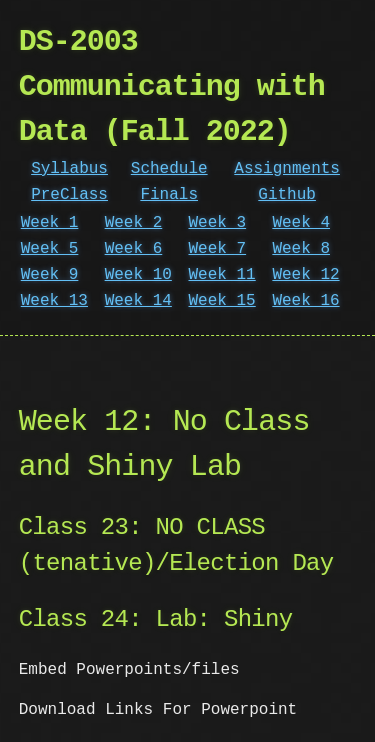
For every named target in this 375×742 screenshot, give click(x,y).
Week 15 (222, 301)
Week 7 (218, 249)
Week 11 (222, 275)
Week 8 (301, 249)
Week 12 (305, 275)
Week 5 (50, 249)
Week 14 (138, 301)
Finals (169, 195)
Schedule (169, 169)
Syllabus (69, 169)
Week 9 (50, 275)
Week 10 (138, 275)
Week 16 (305, 301)
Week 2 (134, 223)
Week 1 (50, 223)
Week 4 (301, 223)
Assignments (287, 169)
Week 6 (134, 249)
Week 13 (54, 301)
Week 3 (218, 223)
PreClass (69, 195)
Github (287, 195)
